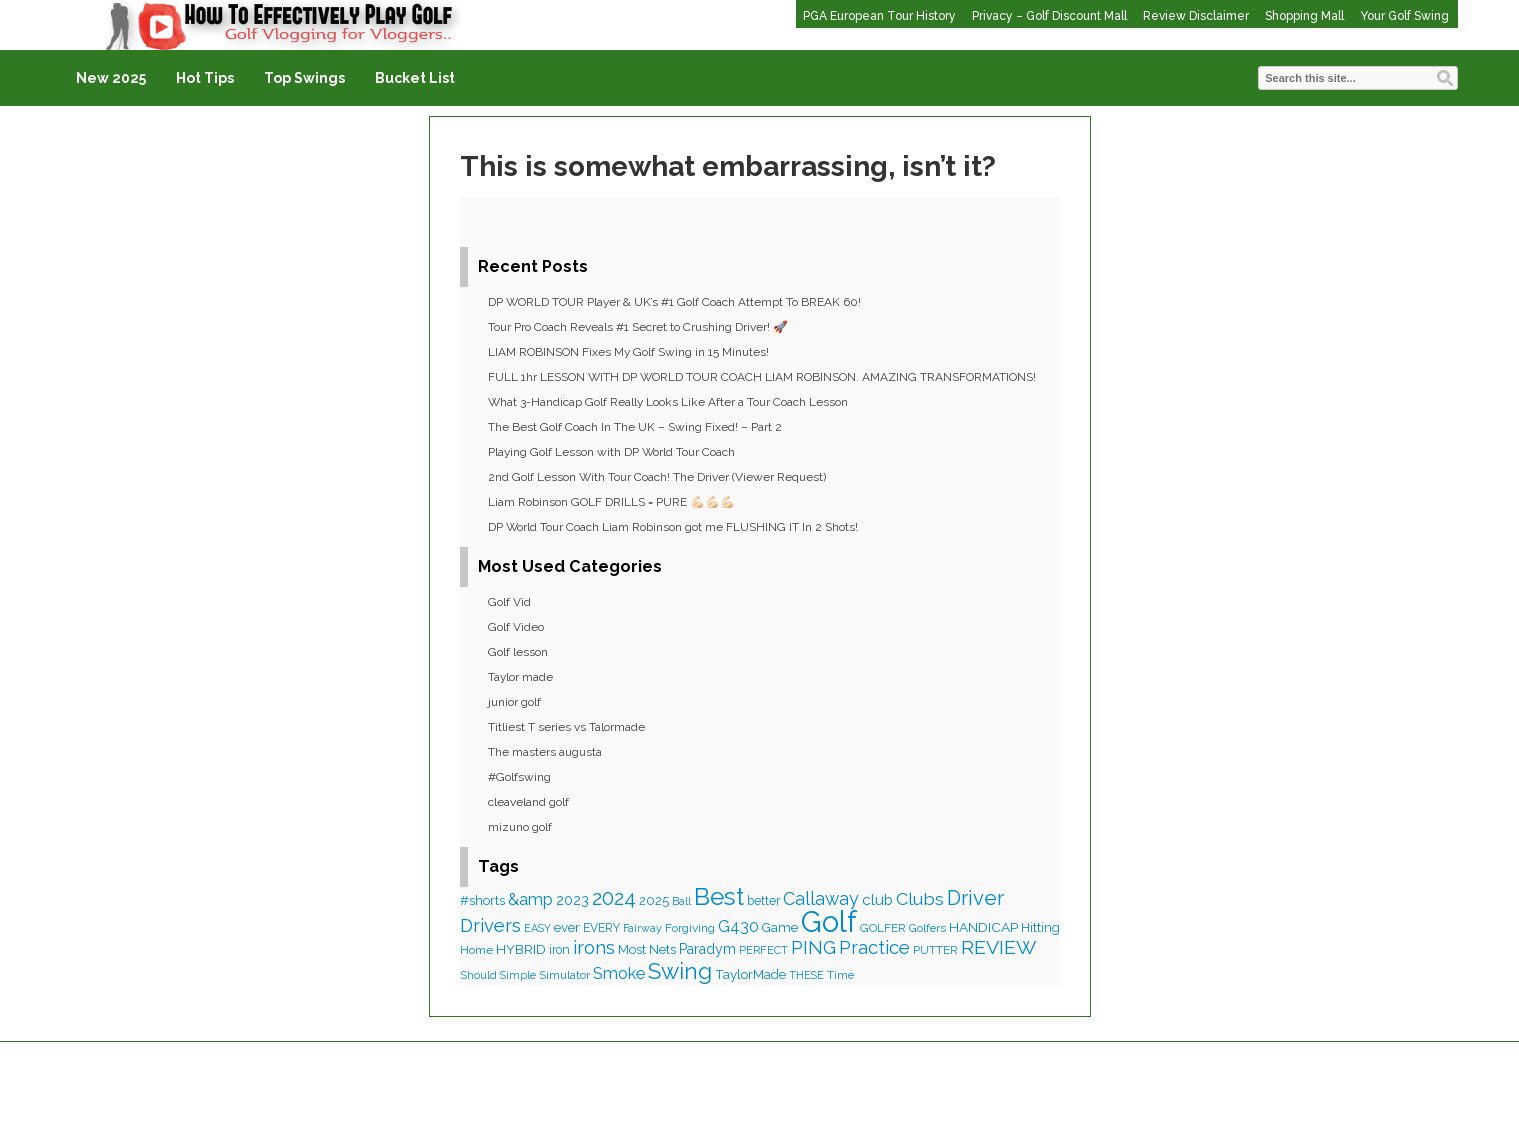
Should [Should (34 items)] (478, 975)
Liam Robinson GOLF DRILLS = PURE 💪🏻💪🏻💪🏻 (611, 502)
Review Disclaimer (1196, 16)
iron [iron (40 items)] (559, 950)
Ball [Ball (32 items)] (681, 901)
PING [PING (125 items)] (813, 947)
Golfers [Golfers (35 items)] (927, 928)
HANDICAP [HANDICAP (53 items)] (983, 927)
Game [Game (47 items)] (780, 927)
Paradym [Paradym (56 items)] (707, 949)
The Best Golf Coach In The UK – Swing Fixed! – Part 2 (635, 427)
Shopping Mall (1304, 16)
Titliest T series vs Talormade (566, 727)
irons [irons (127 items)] (594, 947)
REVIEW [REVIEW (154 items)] (998, 947)
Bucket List (415, 78)
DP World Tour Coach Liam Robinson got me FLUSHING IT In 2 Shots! (673, 527)
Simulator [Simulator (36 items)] (564, 975)
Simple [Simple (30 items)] (518, 975)
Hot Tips (205, 78)
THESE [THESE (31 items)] (806, 975)
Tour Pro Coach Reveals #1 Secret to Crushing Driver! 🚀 (638, 327)
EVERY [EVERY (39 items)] (601, 928)
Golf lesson (518, 652)
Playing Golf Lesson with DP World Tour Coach (611, 452)
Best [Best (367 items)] (719, 896)
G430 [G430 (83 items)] (738, 926)
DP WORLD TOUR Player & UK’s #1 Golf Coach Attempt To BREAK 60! (674, 302)
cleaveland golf (528, 802)
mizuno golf (520, 827)
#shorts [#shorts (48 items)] (482, 900)
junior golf (514, 702)
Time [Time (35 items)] (840, 975)
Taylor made (520, 677)
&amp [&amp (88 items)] (530, 899)
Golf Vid (509, 602)
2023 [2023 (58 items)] (572, 900)
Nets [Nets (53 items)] (662, 949)
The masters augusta (545, 752)
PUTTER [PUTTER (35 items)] (935, 950)
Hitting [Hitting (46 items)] (1040, 927)
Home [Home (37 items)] (476, 950)
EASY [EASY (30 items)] (537, 928)
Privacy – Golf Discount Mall (1049, 16)
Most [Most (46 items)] (632, 949)
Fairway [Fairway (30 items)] (642, 928)
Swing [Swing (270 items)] (680, 971)
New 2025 (111, 78)
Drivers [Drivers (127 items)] (490, 925)
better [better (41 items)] (763, 900)
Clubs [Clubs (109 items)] (920, 898)
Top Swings (304, 78)
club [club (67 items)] (877, 899)
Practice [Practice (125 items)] (874, 947)
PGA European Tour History (879, 16)
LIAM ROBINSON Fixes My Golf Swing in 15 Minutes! (628, 352)
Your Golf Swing (1404, 16)
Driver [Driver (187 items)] (975, 898)
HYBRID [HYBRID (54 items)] (521, 949)
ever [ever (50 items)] (567, 927)
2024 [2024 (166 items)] (614, 898)
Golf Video (516, 627)
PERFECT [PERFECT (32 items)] (763, 950)
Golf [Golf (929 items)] (829, 921)
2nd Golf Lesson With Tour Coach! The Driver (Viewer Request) (657, 477)
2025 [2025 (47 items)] (654, 900)
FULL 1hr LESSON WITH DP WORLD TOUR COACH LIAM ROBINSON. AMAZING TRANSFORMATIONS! (762, 377)
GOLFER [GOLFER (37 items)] (883, 928)
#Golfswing (519, 777)
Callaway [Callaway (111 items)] (821, 898)
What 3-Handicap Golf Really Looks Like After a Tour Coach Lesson (668, 402)
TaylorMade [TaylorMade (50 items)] (750, 974)
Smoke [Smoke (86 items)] (619, 973)
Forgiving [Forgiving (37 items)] (690, 928)
